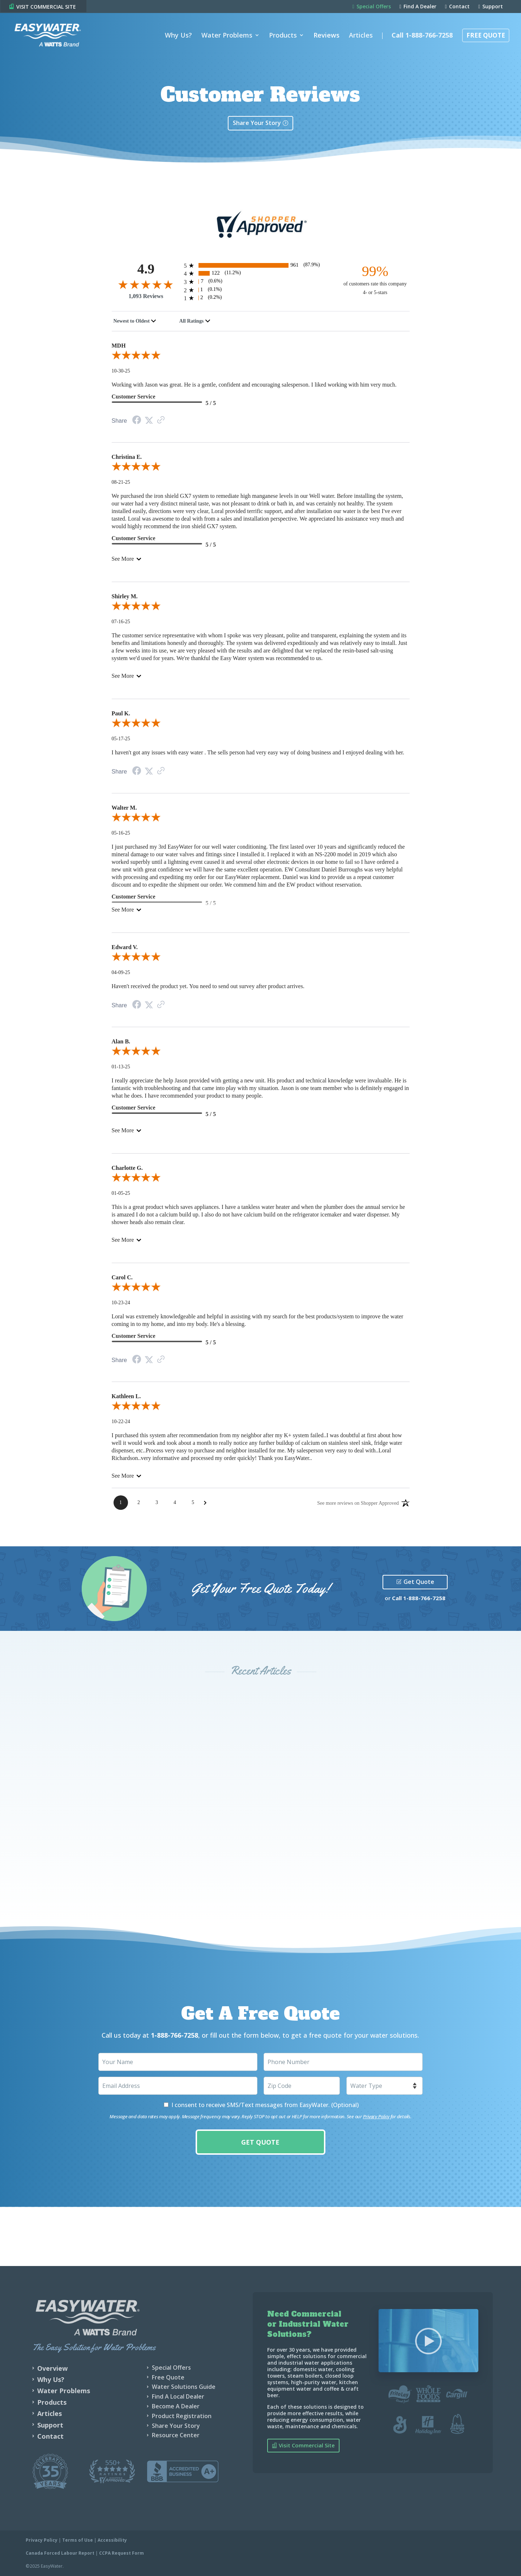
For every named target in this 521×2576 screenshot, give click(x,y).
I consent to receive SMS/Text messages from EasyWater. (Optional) (265, 2105)
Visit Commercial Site (307, 2445)
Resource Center (176, 2435)
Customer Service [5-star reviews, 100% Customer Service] (133, 396)
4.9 (146, 269)
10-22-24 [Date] (121, 1421)
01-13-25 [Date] (121, 1066)
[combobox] (135, 321)
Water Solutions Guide (183, 2387)
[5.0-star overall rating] (261, 356)
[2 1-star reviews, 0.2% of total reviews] (260, 298)
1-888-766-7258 (424, 1598)
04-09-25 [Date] (121, 972)
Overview (52, 2368)
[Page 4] (175, 1502)
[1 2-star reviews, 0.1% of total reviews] (260, 290)
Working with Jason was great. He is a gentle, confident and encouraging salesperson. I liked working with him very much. (254, 385)
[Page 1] (121, 1502)
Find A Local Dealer (178, 2396)
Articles (361, 33)
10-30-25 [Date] (121, 371)
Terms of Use (77, 2540)
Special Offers (372, 7)
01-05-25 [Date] (121, 1193)
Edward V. (125, 947)
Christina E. (127, 457)
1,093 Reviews (146, 296)
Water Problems (226, 33)
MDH (119, 346)
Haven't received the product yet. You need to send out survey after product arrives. (208, 986)
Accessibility (112, 2540)
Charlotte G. (127, 1168)
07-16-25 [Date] (121, 621)
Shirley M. (125, 596)
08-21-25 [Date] (121, 482)
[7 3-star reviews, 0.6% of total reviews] (260, 281)
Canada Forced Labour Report (60, 2553)
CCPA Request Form (121, 2553)
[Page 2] (139, 1502)
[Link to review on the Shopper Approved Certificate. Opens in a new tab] (161, 420)
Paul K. (121, 713)
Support (490, 7)
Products (283, 33)
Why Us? (178, 33)
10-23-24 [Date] (121, 1302)
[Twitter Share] (149, 420)
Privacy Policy (376, 2116)
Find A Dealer (418, 7)
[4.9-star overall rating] (146, 284)
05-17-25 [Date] (121, 738)
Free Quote (485, 34)
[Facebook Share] (136, 421)
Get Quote (418, 1582)
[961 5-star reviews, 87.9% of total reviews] (260, 265)
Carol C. (122, 1277)
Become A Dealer (176, 2406)
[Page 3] (157, 1502)
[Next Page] (205, 1503)
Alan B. (121, 1041)
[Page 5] (193, 1502)
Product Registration (182, 2416)
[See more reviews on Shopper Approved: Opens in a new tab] (358, 1503)
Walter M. (124, 808)
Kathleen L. (126, 1396)
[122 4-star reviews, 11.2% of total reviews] (260, 273)
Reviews (326, 33)
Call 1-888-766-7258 (422, 33)
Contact (457, 7)
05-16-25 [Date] (121, 833)
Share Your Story (257, 123)
